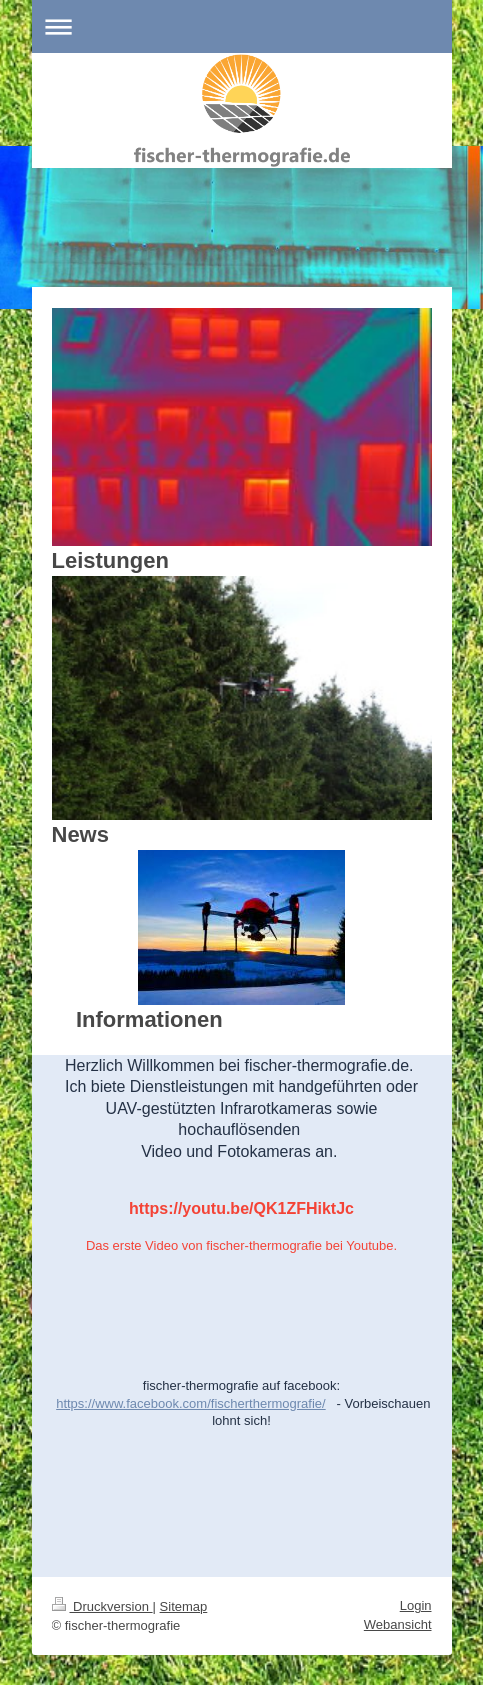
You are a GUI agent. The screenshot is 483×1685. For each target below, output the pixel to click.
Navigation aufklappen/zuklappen (242, 26)
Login (416, 1605)
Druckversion (102, 1606)
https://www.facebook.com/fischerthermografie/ (191, 1403)
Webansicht (398, 1624)
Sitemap (184, 1606)
